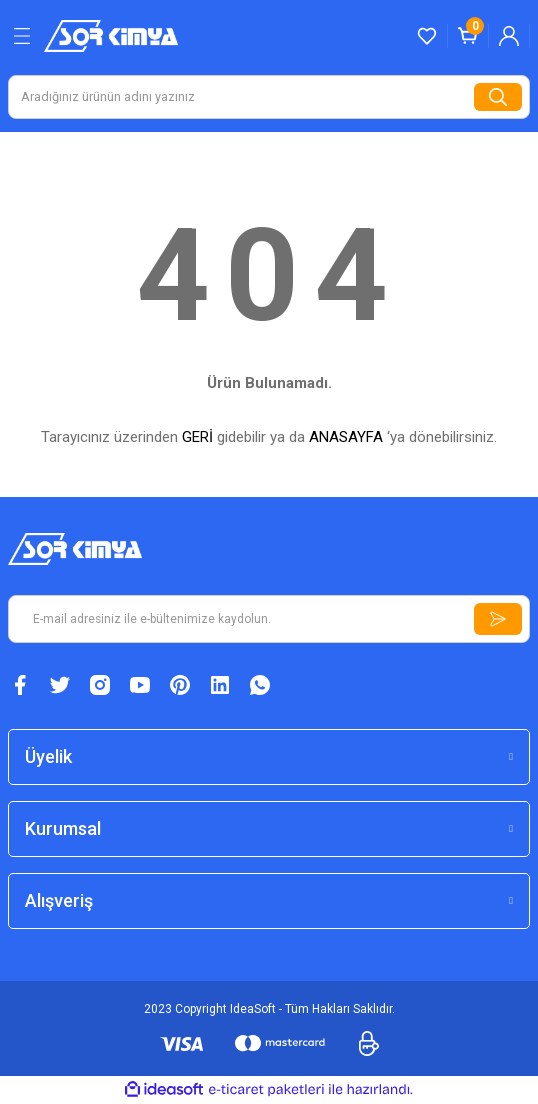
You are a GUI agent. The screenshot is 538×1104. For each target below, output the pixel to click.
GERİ (197, 437)
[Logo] (111, 35)
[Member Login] (509, 36)
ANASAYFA (346, 437)
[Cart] (468, 36)
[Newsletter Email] (269, 619)
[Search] (269, 97)
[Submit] (498, 619)
